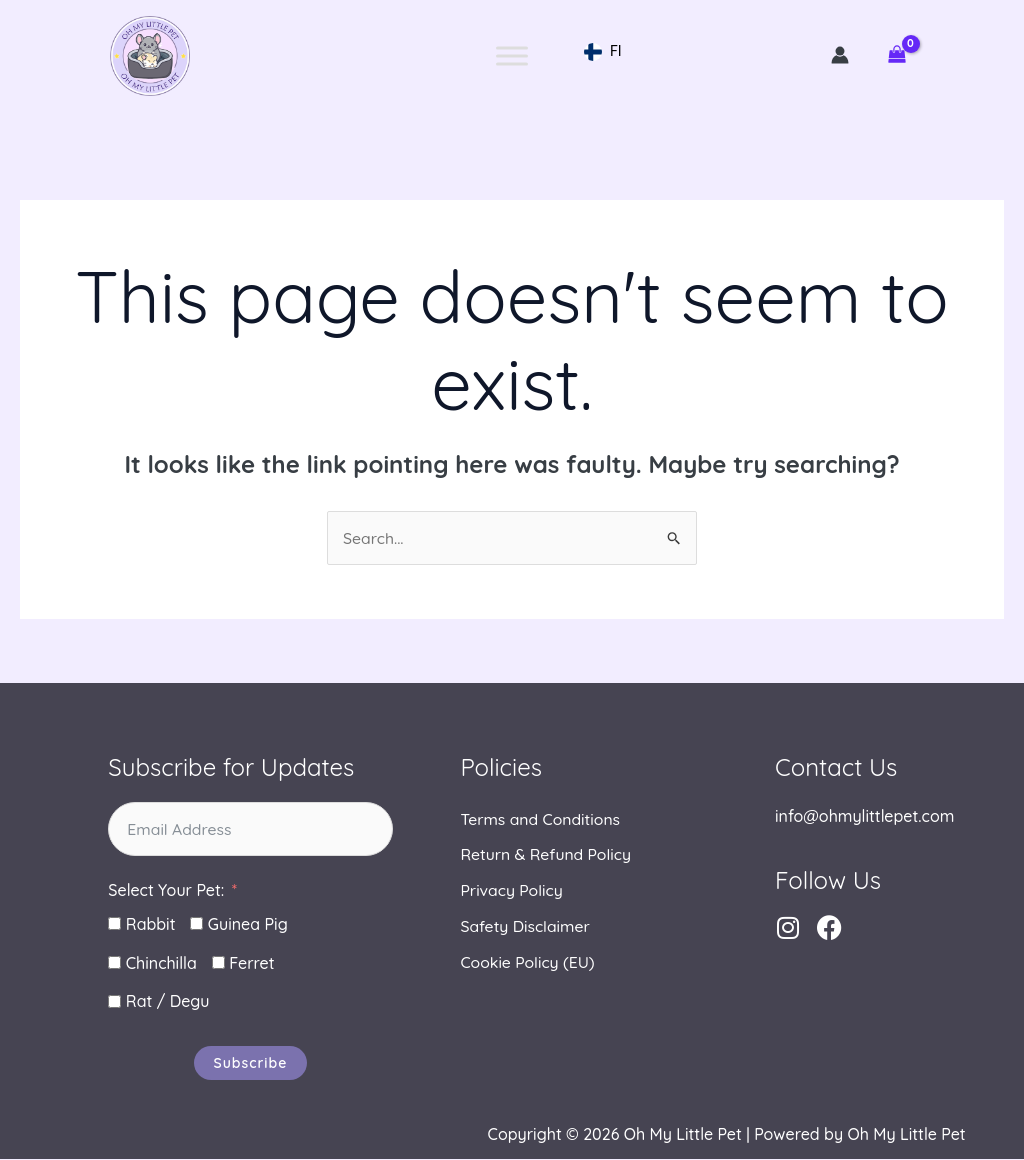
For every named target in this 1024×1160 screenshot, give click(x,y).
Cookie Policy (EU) (528, 964)
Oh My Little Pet (150, 56)
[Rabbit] (114, 924)
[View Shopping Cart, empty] (896, 56)
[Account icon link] (840, 55)
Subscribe (251, 1064)
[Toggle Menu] (512, 55)
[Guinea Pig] (196, 924)
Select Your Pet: (166, 891)
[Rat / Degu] (114, 1002)
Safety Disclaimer (526, 928)
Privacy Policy (512, 892)
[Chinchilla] (114, 963)
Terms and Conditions (541, 820)
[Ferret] (218, 963)
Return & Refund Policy (546, 856)
